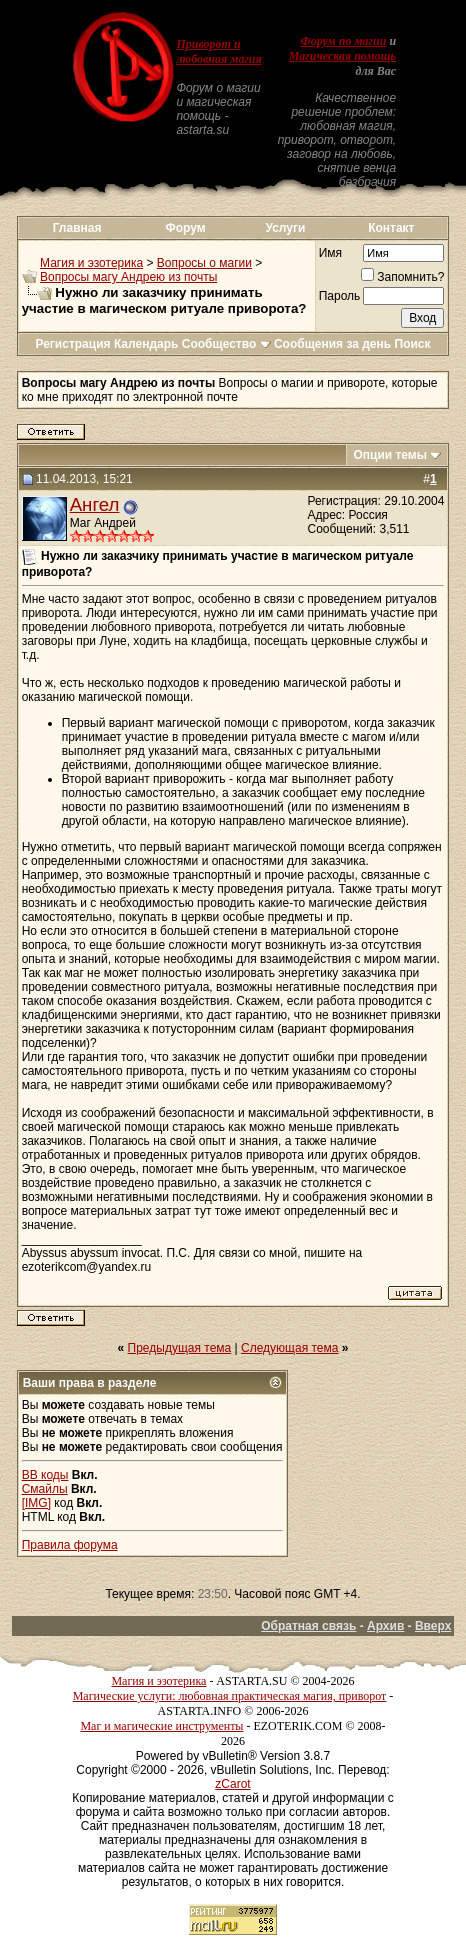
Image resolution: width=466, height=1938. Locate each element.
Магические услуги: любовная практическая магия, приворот (230, 1696)
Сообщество (226, 344)
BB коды (45, 1475)
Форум (185, 228)
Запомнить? (402, 277)
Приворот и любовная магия (218, 51)
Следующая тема (289, 1348)
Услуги (285, 228)
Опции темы (390, 455)
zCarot (232, 1784)
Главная (77, 228)
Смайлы (45, 1489)
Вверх (433, 1626)
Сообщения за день (332, 344)
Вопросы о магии (204, 263)
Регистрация (72, 344)
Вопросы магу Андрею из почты (128, 277)
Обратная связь (308, 1626)
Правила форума (70, 1545)
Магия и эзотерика (91, 263)
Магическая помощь (342, 56)
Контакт (391, 228)
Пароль (340, 296)
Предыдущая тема (180, 1348)
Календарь (146, 344)
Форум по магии (343, 41)
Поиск (413, 344)
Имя (330, 253)
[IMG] (36, 1503)
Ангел (95, 504)
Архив (385, 1626)
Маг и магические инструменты (161, 1726)
